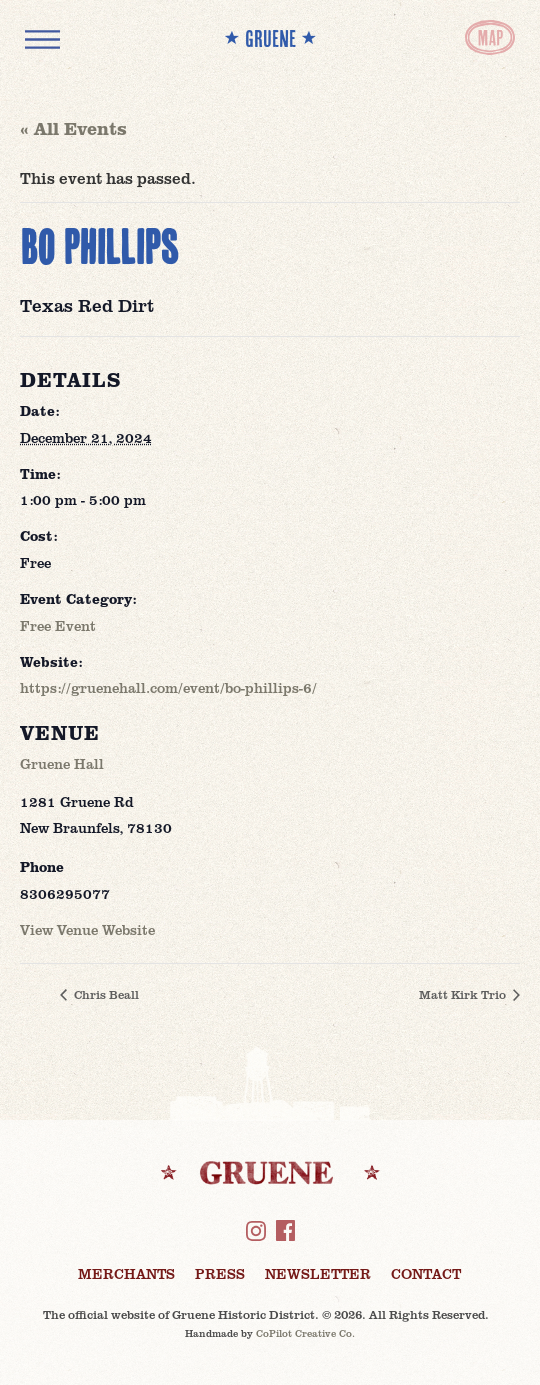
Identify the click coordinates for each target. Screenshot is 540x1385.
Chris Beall (105, 994)
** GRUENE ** (270, 38)
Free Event (58, 625)
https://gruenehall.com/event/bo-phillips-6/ (168, 687)
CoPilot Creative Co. (305, 1333)
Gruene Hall (62, 763)
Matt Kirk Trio (464, 994)
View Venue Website (87, 929)
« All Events (73, 128)
